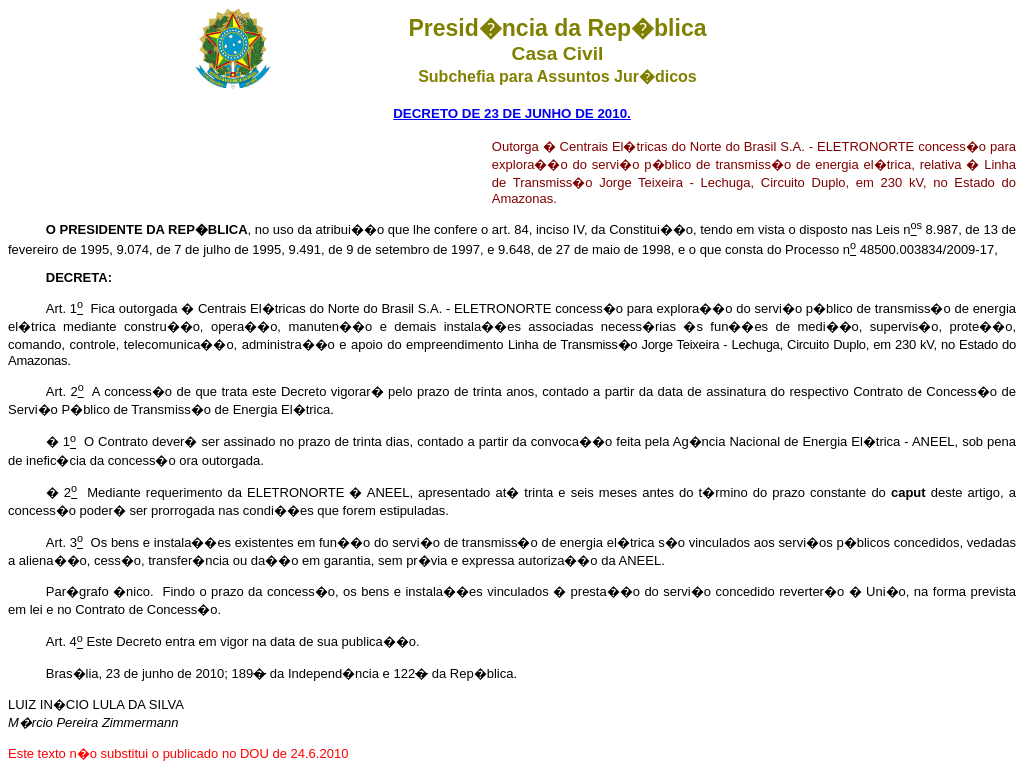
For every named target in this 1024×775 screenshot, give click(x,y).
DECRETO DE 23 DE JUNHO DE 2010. (512, 113)
